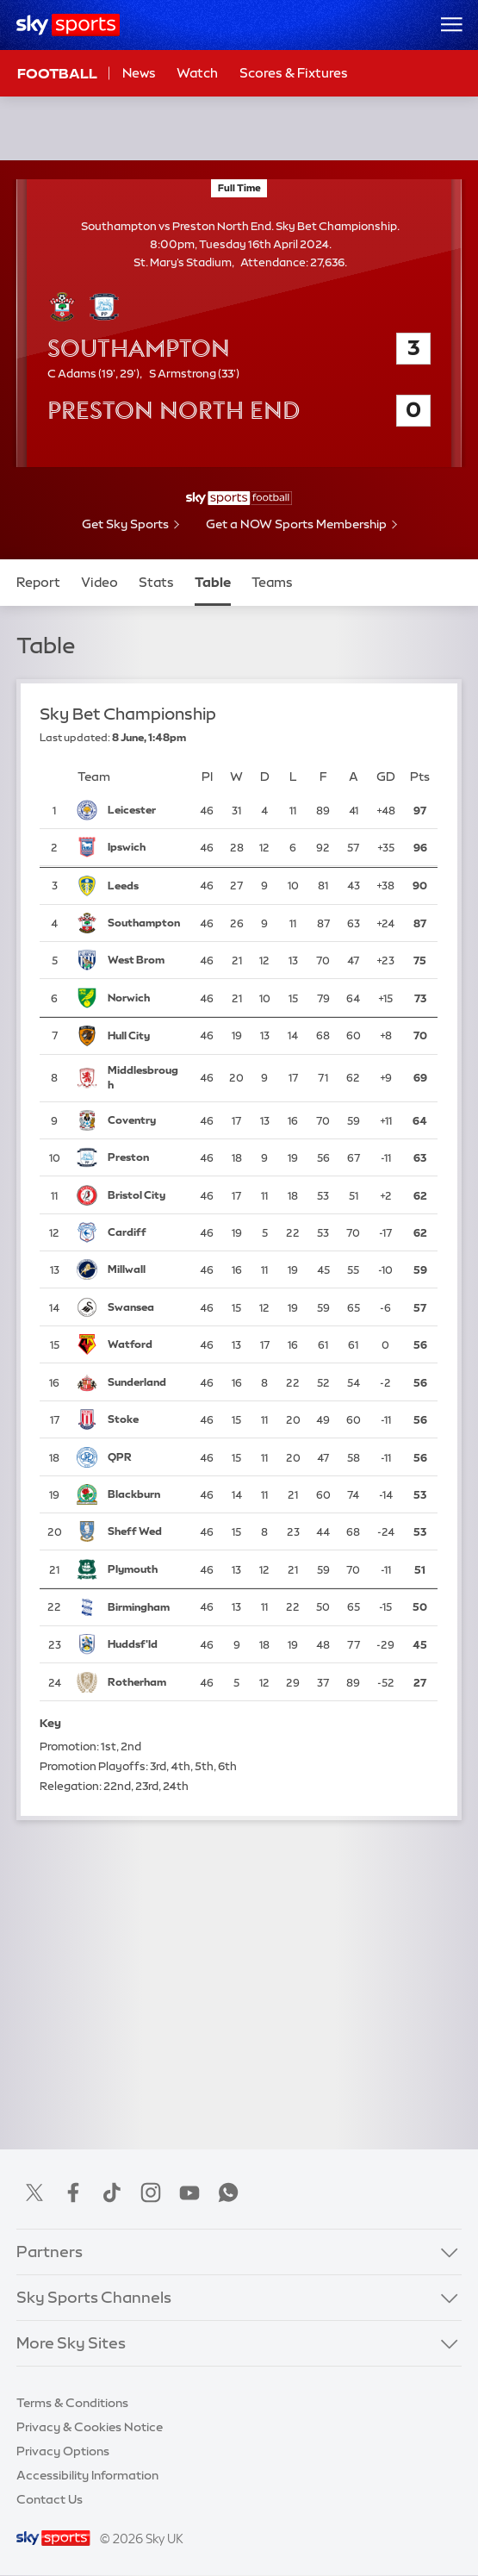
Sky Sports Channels (93, 2297)
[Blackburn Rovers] (145, 1494)
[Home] (68, 25)
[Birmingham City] (145, 1607)
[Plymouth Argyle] (145, 1569)
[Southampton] (145, 923)
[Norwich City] (145, 998)
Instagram (150, 2192)
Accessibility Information (87, 2475)
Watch (197, 72)
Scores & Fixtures (293, 72)
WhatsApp (228, 2192)
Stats (156, 582)
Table (213, 582)
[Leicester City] (145, 810)
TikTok (112, 2192)
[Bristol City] (145, 1195)
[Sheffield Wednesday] (145, 1532)
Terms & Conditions (72, 2403)
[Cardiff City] (145, 1232)
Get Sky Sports (125, 524)
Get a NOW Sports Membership (296, 524)
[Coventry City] (145, 1120)
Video (99, 582)
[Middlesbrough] (145, 1078)
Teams (272, 582)
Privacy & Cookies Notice (89, 2427)
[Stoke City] (145, 1419)
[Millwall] (145, 1270)
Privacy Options (62, 2451)
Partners (49, 2252)
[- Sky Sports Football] (239, 498)
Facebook (73, 2192)
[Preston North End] (145, 1157)
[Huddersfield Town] (145, 1645)
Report (38, 582)
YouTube (189, 2192)
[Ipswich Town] (145, 848)
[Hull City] (145, 1036)
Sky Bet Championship (128, 714)
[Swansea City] (145, 1307)
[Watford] (145, 1345)
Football (57, 73)
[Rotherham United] (145, 1682)
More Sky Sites (71, 2343)
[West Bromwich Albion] (145, 960)
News (139, 72)
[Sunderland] (145, 1382)
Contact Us (49, 2499)
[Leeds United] (145, 886)
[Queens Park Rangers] (145, 1457)
